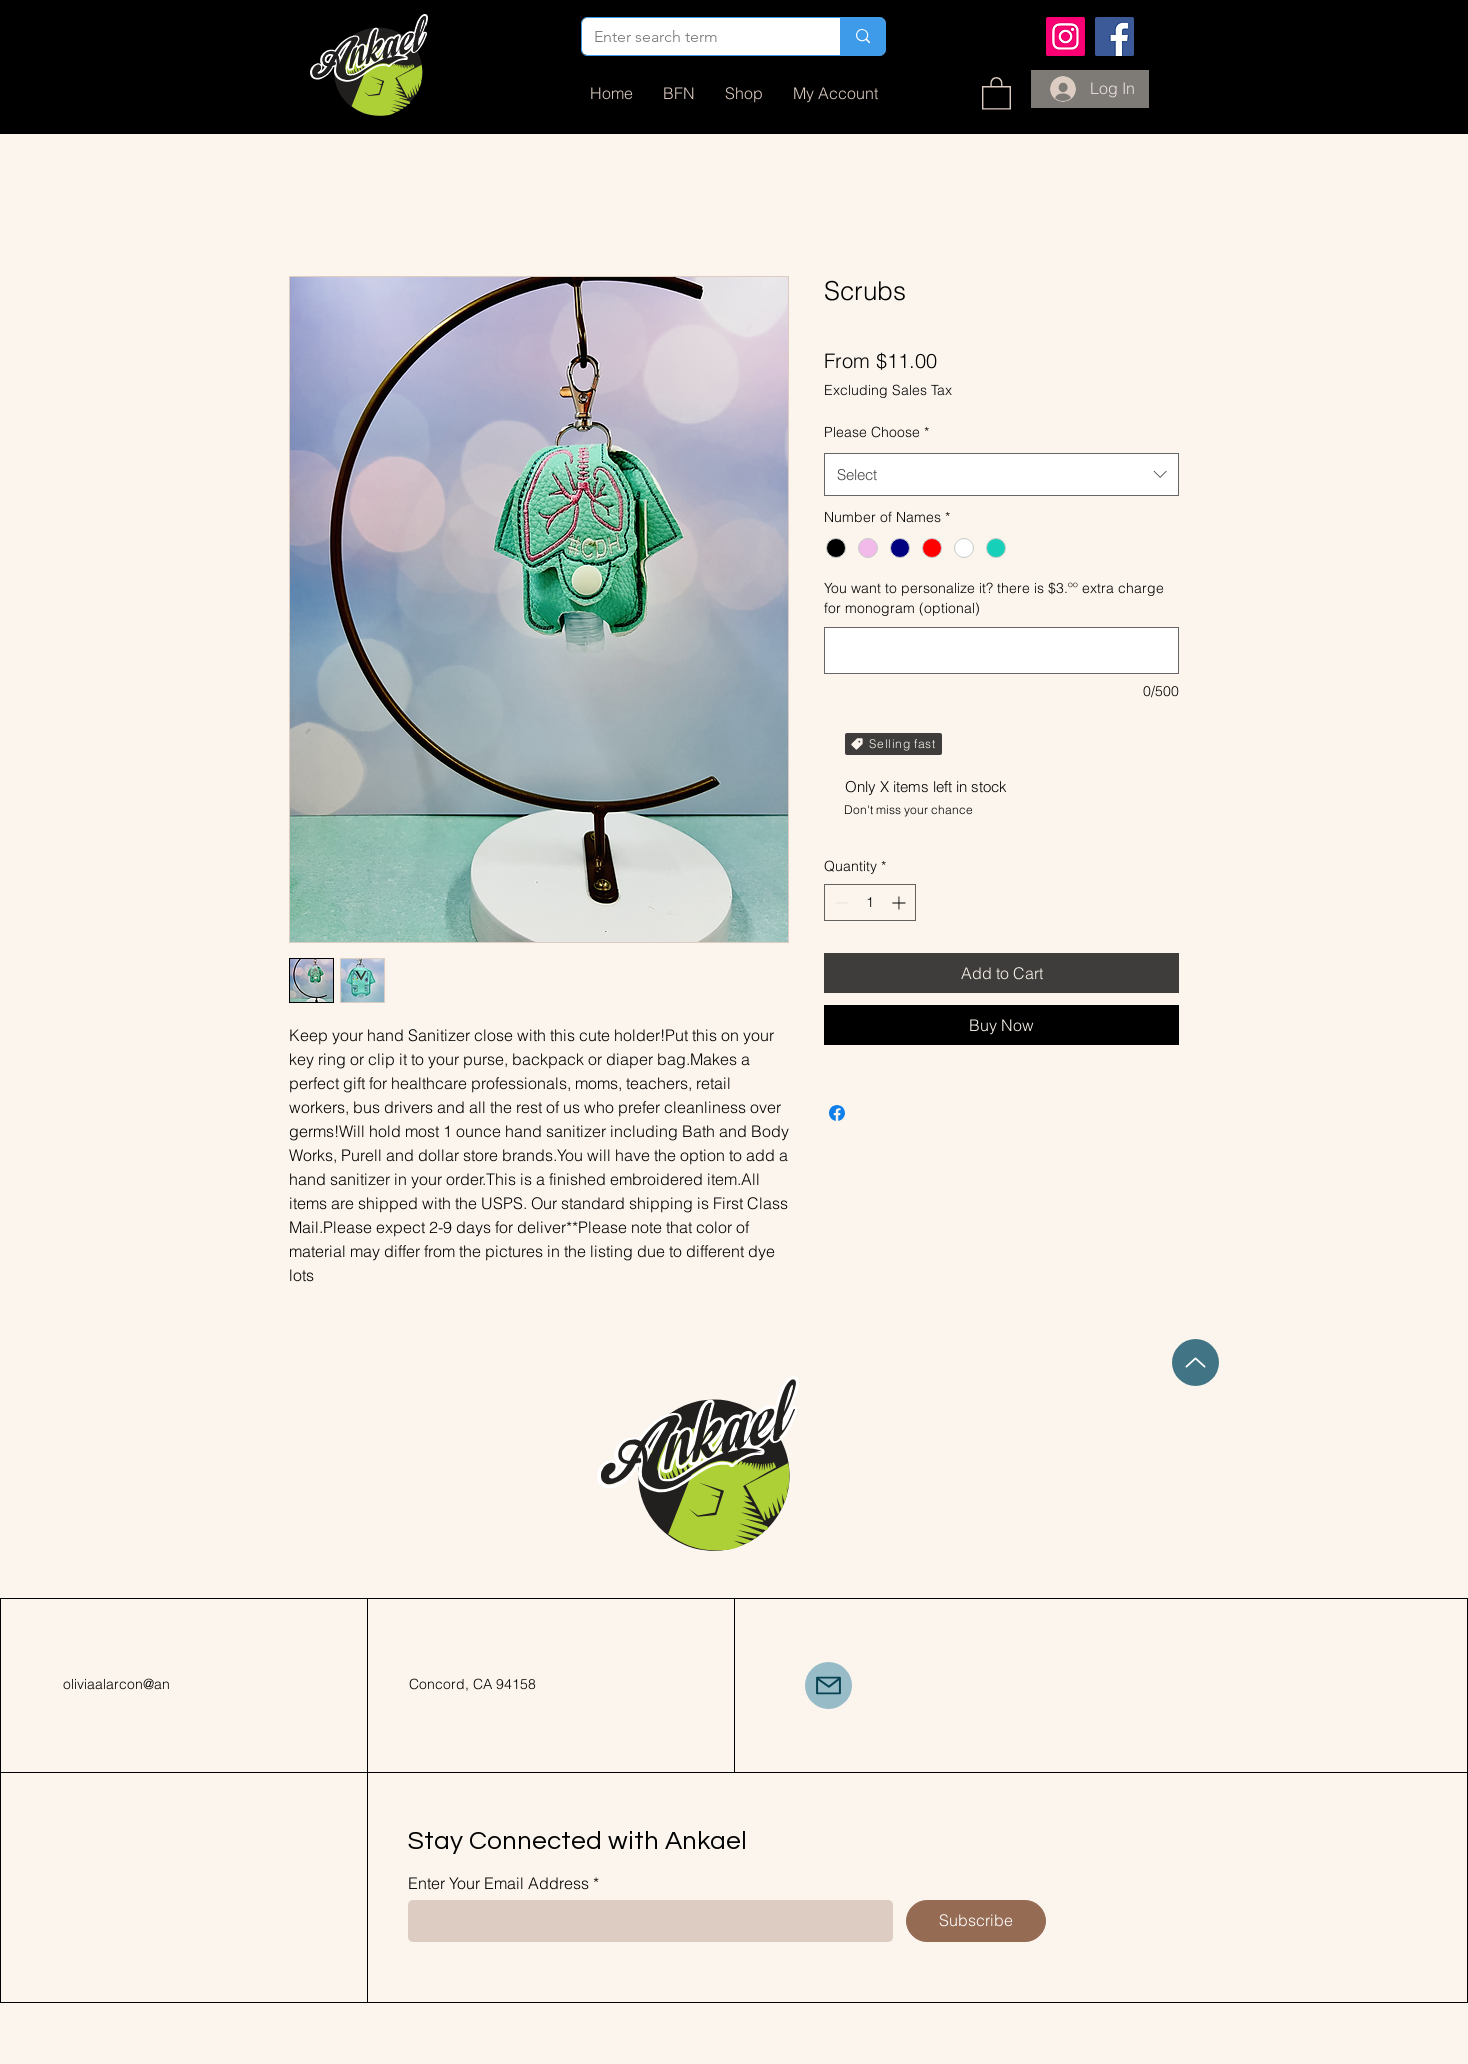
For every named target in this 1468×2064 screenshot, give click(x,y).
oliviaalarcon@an (116, 1684)
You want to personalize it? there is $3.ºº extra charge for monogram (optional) (994, 598)
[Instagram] (1065, 36)
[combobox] (1001, 475)
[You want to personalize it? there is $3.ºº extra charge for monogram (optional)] (1001, 650)
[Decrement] (839, 902)
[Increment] (900, 902)
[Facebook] (1114, 36)
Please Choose (876, 432)
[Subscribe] (976, 1921)
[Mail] (828, 1685)
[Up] (1195, 1362)
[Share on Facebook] (837, 1113)
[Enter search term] (696, 37)
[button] (996, 92)
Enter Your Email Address (498, 1883)
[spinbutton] (870, 902)
